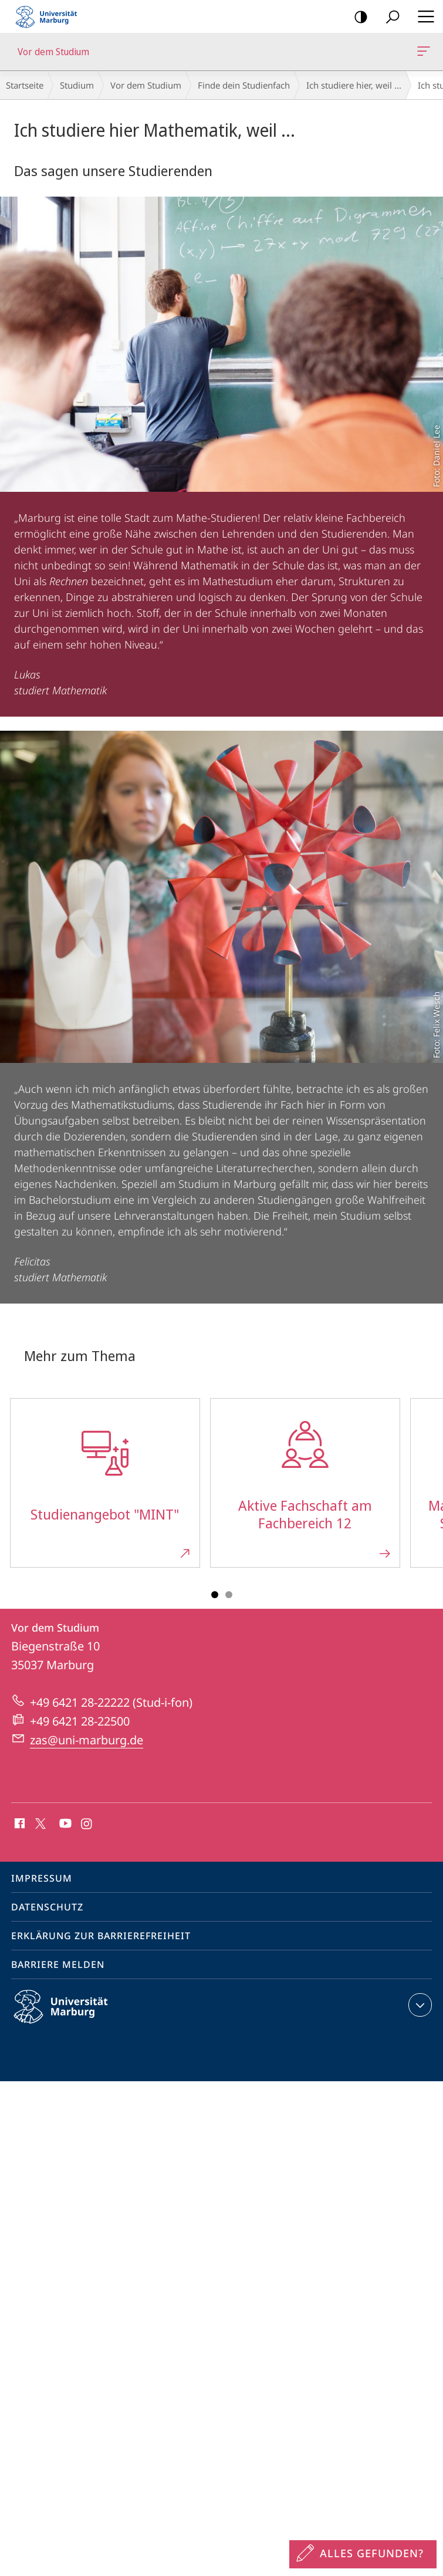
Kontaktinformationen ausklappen (418, 2005)
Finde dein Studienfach (244, 85)
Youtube (64, 1824)
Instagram (87, 1824)
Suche (389, 17)
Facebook (18, 1824)
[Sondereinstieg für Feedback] (363, 2554)
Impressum (41, 1878)
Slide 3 (228, 1594)
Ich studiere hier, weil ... (353, 85)
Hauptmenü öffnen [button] (422, 16)
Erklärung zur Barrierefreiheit (101, 1935)
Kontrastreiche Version (357, 17)
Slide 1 (214, 1594)
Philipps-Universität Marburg (70, 2016)
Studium (77, 85)
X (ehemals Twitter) (38, 1822)
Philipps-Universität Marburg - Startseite (50, 16)
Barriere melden (57, 1964)
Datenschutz (47, 1906)
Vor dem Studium (422, 53)
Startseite (24, 85)
